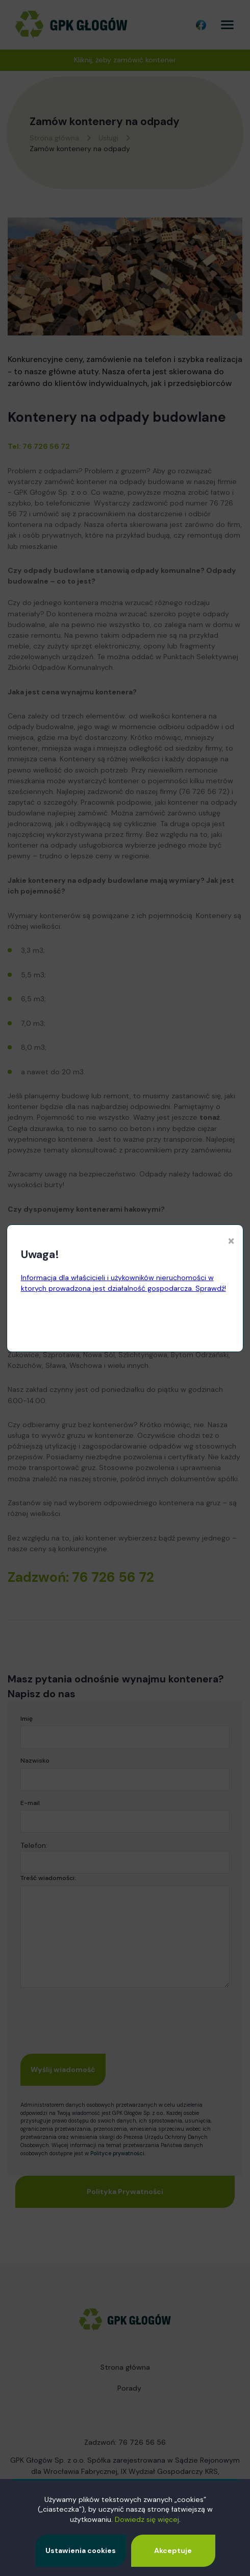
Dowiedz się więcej (147, 2519)
